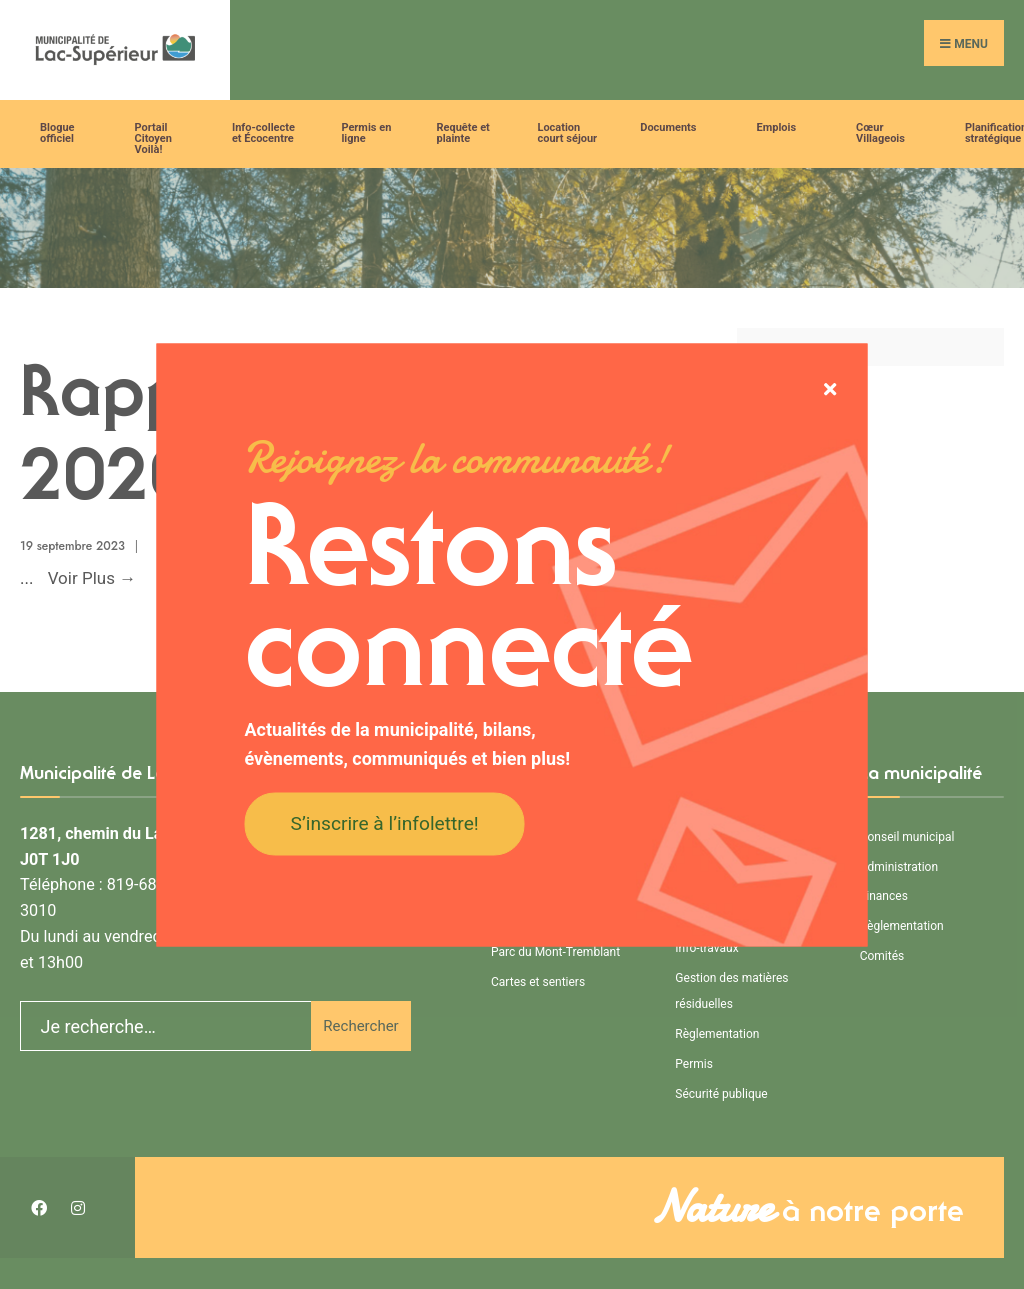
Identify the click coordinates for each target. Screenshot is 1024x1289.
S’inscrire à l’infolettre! (385, 823)
